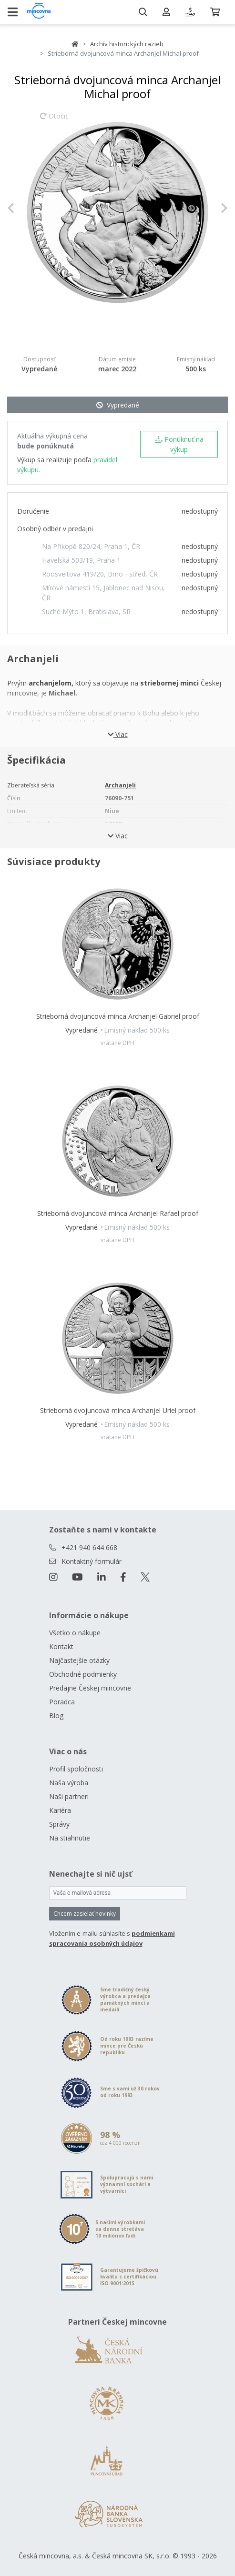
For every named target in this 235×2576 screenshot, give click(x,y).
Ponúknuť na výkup (179, 444)
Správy (59, 1824)
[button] (23, 208)
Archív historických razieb (126, 44)
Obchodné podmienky (83, 1674)
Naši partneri (69, 1796)
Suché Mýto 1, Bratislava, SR (86, 611)
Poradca (62, 1701)
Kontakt (61, 1646)
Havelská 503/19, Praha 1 (81, 560)
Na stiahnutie (69, 1837)
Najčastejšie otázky (79, 1660)
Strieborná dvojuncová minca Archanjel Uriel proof (117, 1410)
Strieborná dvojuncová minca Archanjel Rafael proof (117, 1213)
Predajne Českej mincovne (90, 1687)
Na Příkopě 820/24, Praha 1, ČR (91, 546)
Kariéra (60, 1810)
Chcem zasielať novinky (84, 1914)
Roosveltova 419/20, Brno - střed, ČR (100, 573)
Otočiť (54, 120)
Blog (56, 1715)
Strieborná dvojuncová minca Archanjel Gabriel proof (117, 1016)
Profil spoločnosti (76, 1768)
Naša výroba (68, 1782)
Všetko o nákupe (75, 1632)
